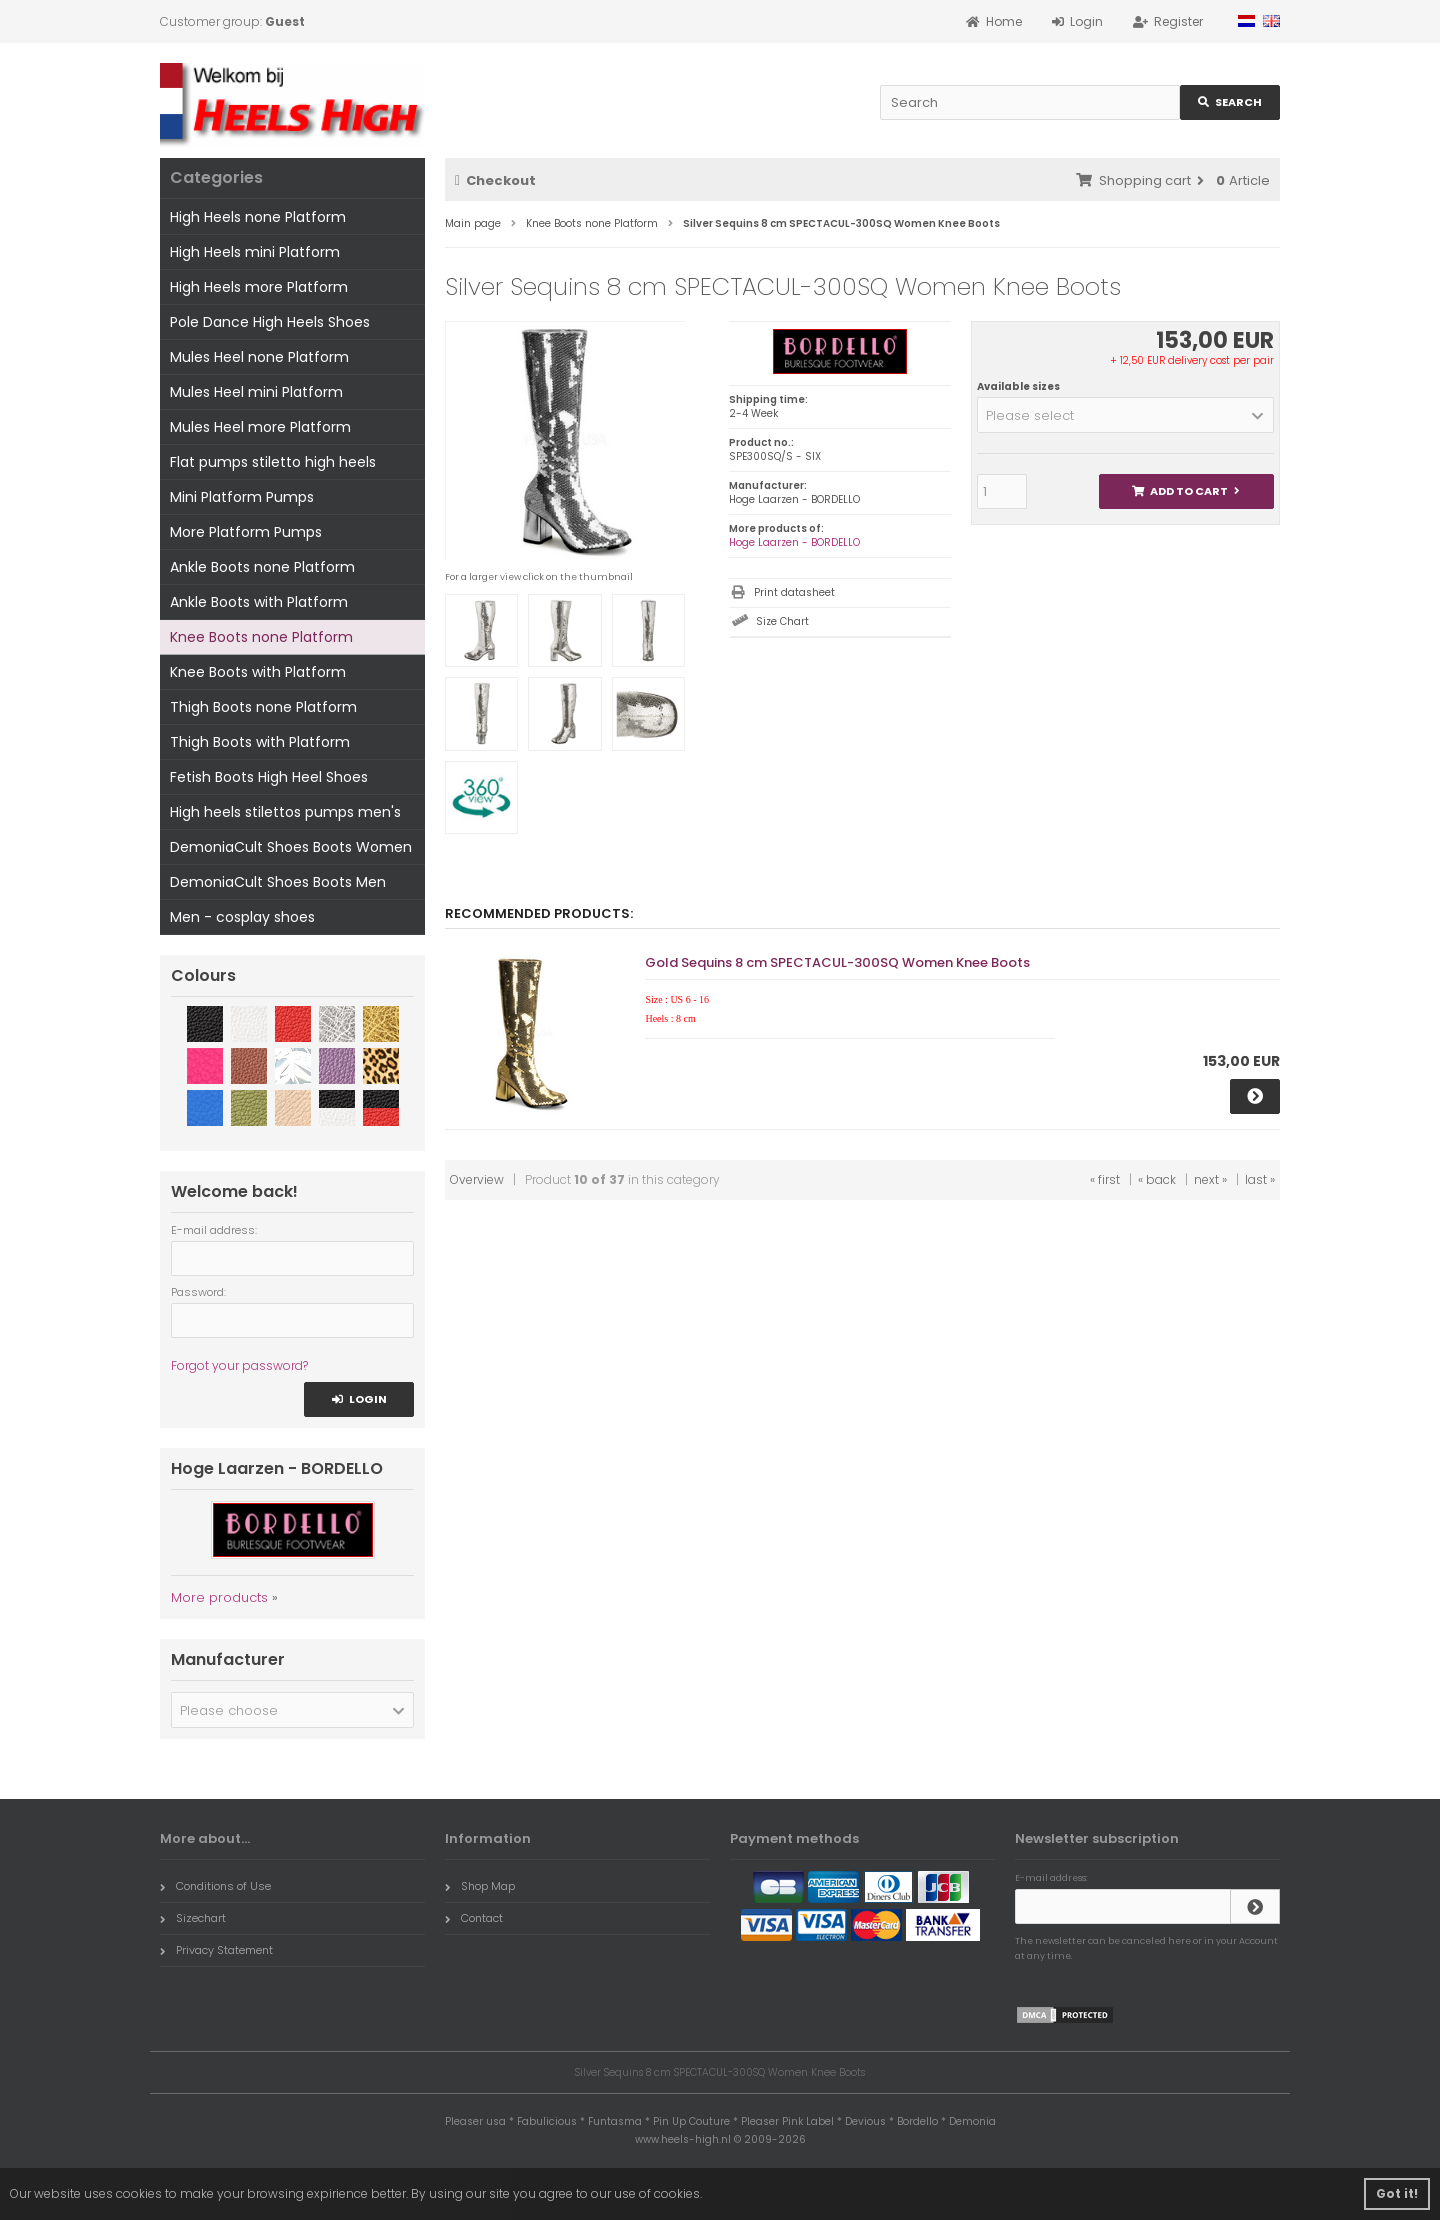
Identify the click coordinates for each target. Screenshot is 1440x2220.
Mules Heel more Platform (260, 427)
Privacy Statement (216, 1950)
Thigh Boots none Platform (263, 707)
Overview (477, 1179)
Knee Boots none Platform (261, 637)
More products (219, 1597)
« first (1105, 1179)
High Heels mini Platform (255, 252)
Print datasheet (794, 592)
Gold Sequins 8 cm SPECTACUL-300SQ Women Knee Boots (837, 962)
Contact (474, 1918)
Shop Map (480, 1886)
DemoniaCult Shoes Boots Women (291, 847)
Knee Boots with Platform (258, 672)
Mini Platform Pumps (242, 497)
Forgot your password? (239, 1365)
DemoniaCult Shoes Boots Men (278, 882)
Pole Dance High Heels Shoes (270, 322)
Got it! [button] (1397, 2193)
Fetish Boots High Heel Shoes (269, 777)
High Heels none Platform (258, 217)
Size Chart (782, 621)
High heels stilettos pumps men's (285, 812)
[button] (1125, 415)
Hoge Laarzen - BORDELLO (794, 542)
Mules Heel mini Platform (256, 392)
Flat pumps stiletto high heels (273, 462)
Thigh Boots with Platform (260, 742)
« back (1157, 1179)
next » (1210, 1179)
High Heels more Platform (259, 287)
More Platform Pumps (246, 532)
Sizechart (193, 1918)
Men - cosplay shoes (242, 917)
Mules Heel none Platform (259, 357)
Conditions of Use (215, 1886)
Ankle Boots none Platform (262, 567)
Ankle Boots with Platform (259, 602)
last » (1260, 1179)
